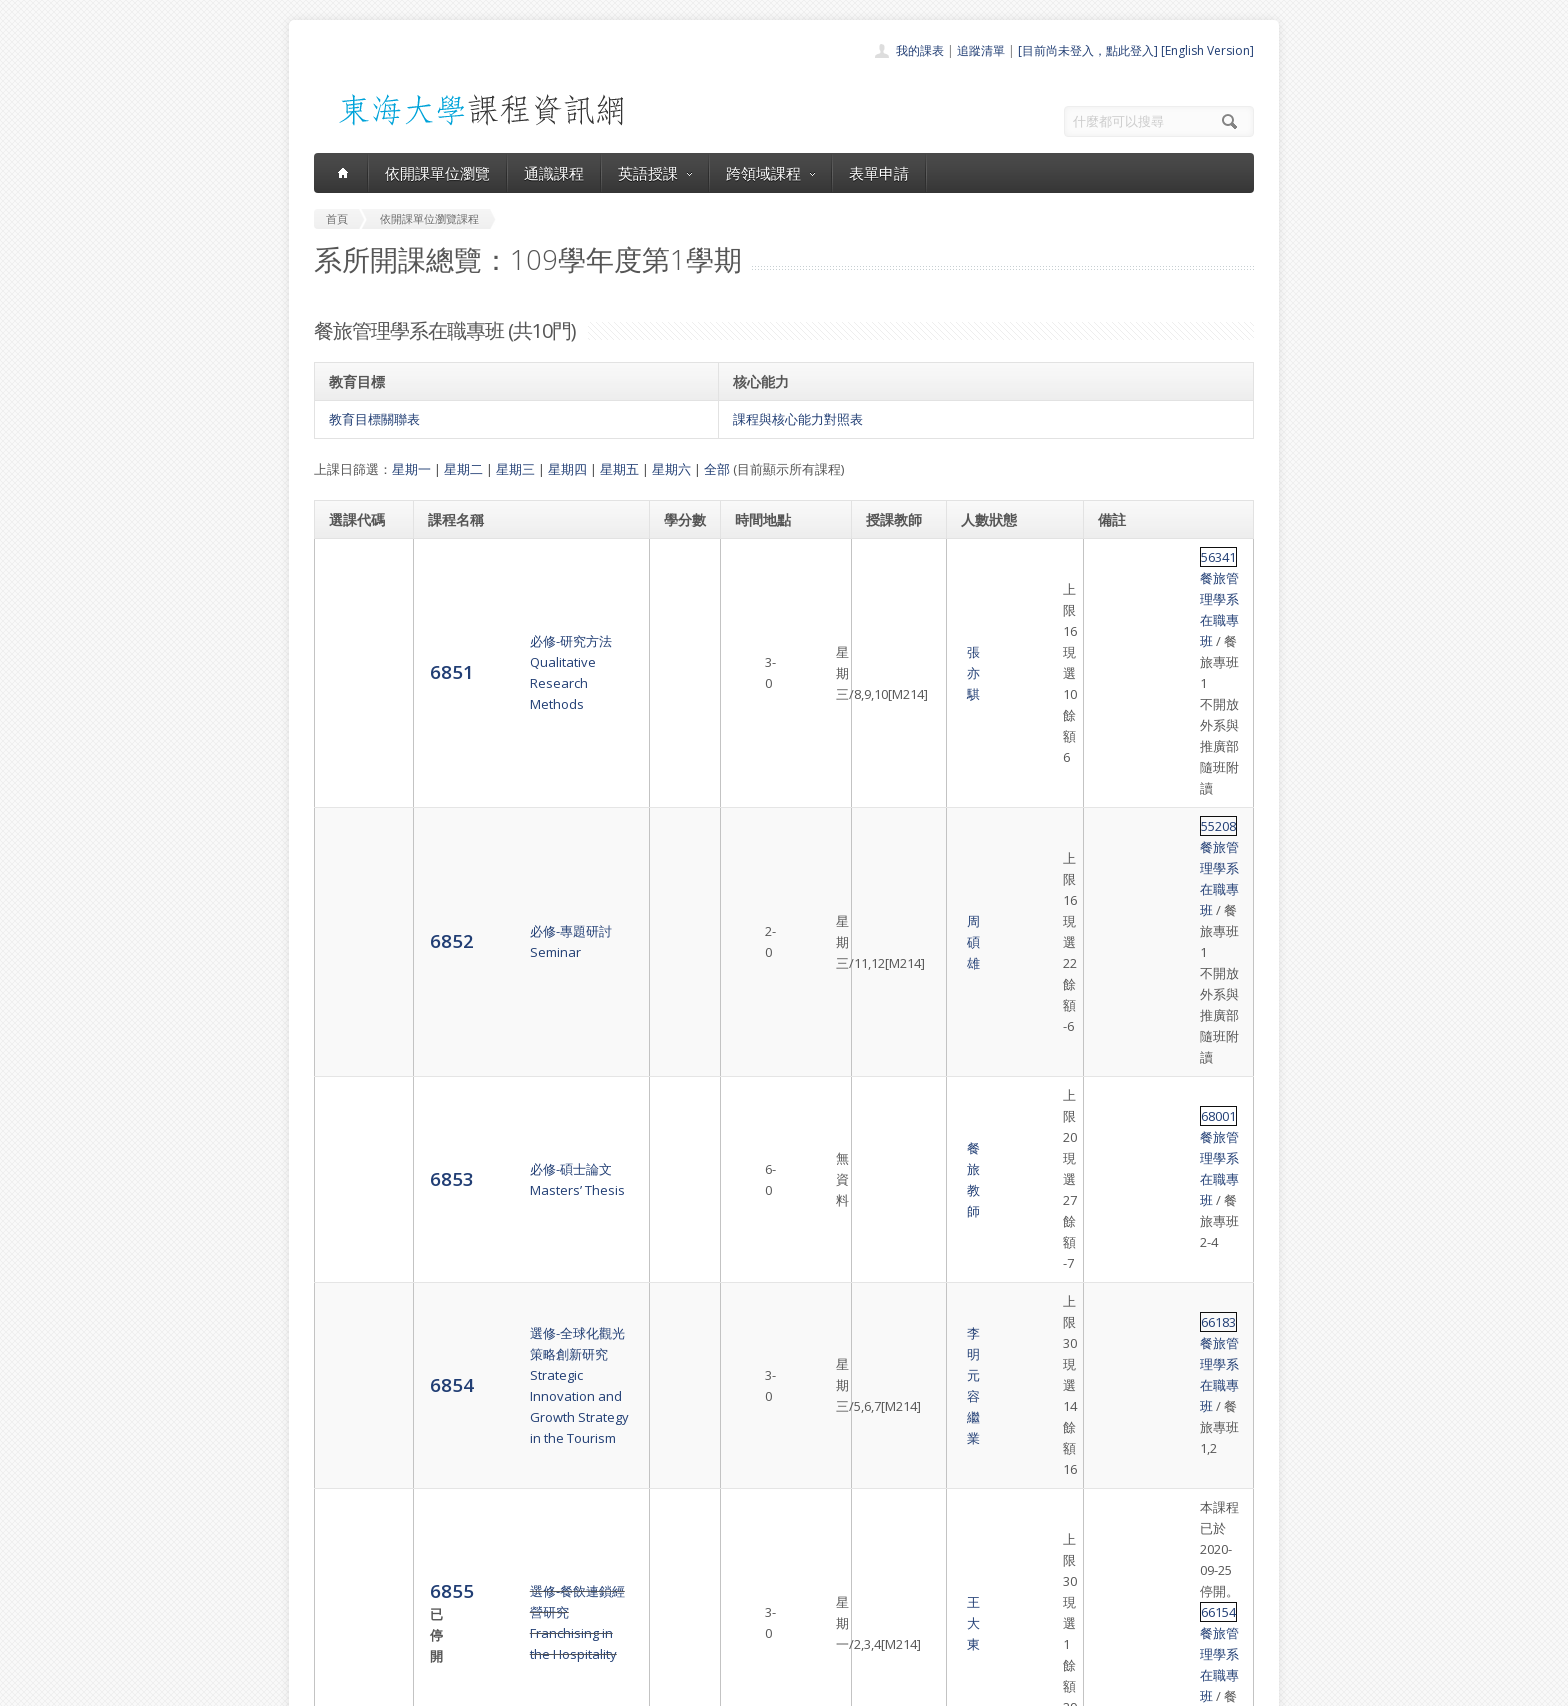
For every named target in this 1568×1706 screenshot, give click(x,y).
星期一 (411, 469)
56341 (1117, 557)
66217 (1117, 1309)
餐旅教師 (893, 770)
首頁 (720, 1497)
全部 (717, 469)
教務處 (649, 1685)
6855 (353, 918)
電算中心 (586, 1685)
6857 (351, 1088)
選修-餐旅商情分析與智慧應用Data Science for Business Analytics (515, 1319)
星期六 (671, 469)
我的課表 (920, 50)
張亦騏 (886, 589)
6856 (351, 1019)
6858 (351, 1158)
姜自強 (886, 1298)
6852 (351, 688)
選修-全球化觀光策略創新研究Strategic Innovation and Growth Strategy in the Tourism (527, 839)
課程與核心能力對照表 (798, 419)
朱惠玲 (886, 1079)
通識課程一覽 (744, 1541)
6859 (351, 1238)
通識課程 (554, 173)
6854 (351, 838)
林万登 (886, 1229)
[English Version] (1207, 50)
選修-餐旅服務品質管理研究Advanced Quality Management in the (524, 1159)
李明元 (886, 829)
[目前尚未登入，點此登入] (1088, 50)
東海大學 (331, 1685)
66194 (1117, 1010)
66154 (1117, 940)
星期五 (619, 469)
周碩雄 (886, 690)
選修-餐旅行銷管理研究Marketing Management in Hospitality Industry (508, 1239)
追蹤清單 (981, 50)
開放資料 (732, 1607)
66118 (1117, 1149)
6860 (351, 1318)
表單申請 (879, 173)
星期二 (463, 469)
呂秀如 (886, 1020)
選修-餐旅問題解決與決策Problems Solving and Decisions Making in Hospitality (526, 1020)
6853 (351, 768)
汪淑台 (886, 1159)
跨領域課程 (770, 173)
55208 (1117, 658)
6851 (351, 587)
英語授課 (655, 173)
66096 (1117, 1229)
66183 (1117, 829)
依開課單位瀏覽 (437, 173)
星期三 (515, 469)
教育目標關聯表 (374, 419)
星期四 (567, 469)
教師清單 (732, 1629)
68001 (1117, 759)
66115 (1117, 1079)
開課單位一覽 (744, 1519)
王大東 (886, 930)
